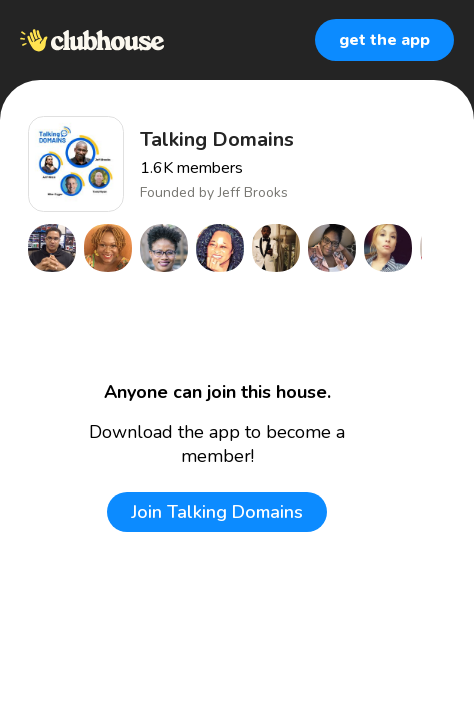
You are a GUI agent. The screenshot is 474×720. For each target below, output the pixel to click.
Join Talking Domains (217, 512)
